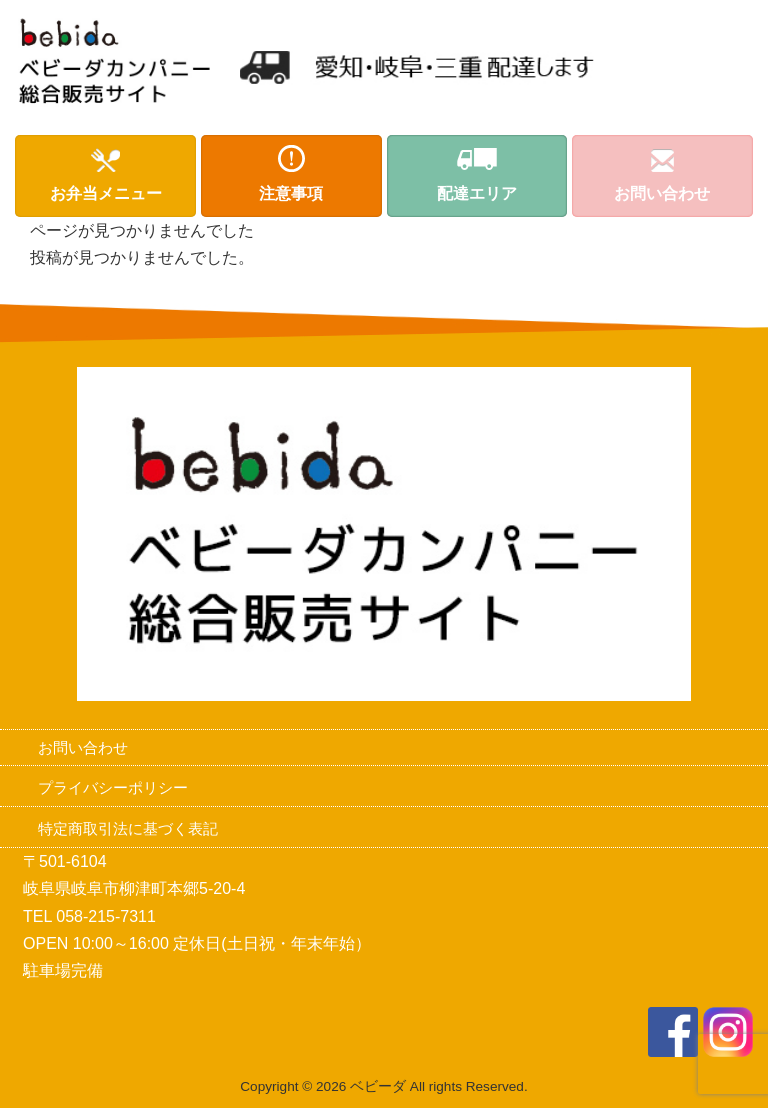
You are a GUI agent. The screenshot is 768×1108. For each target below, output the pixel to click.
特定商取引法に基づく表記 (128, 828)
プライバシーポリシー (113, 787)
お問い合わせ (83, 747)
